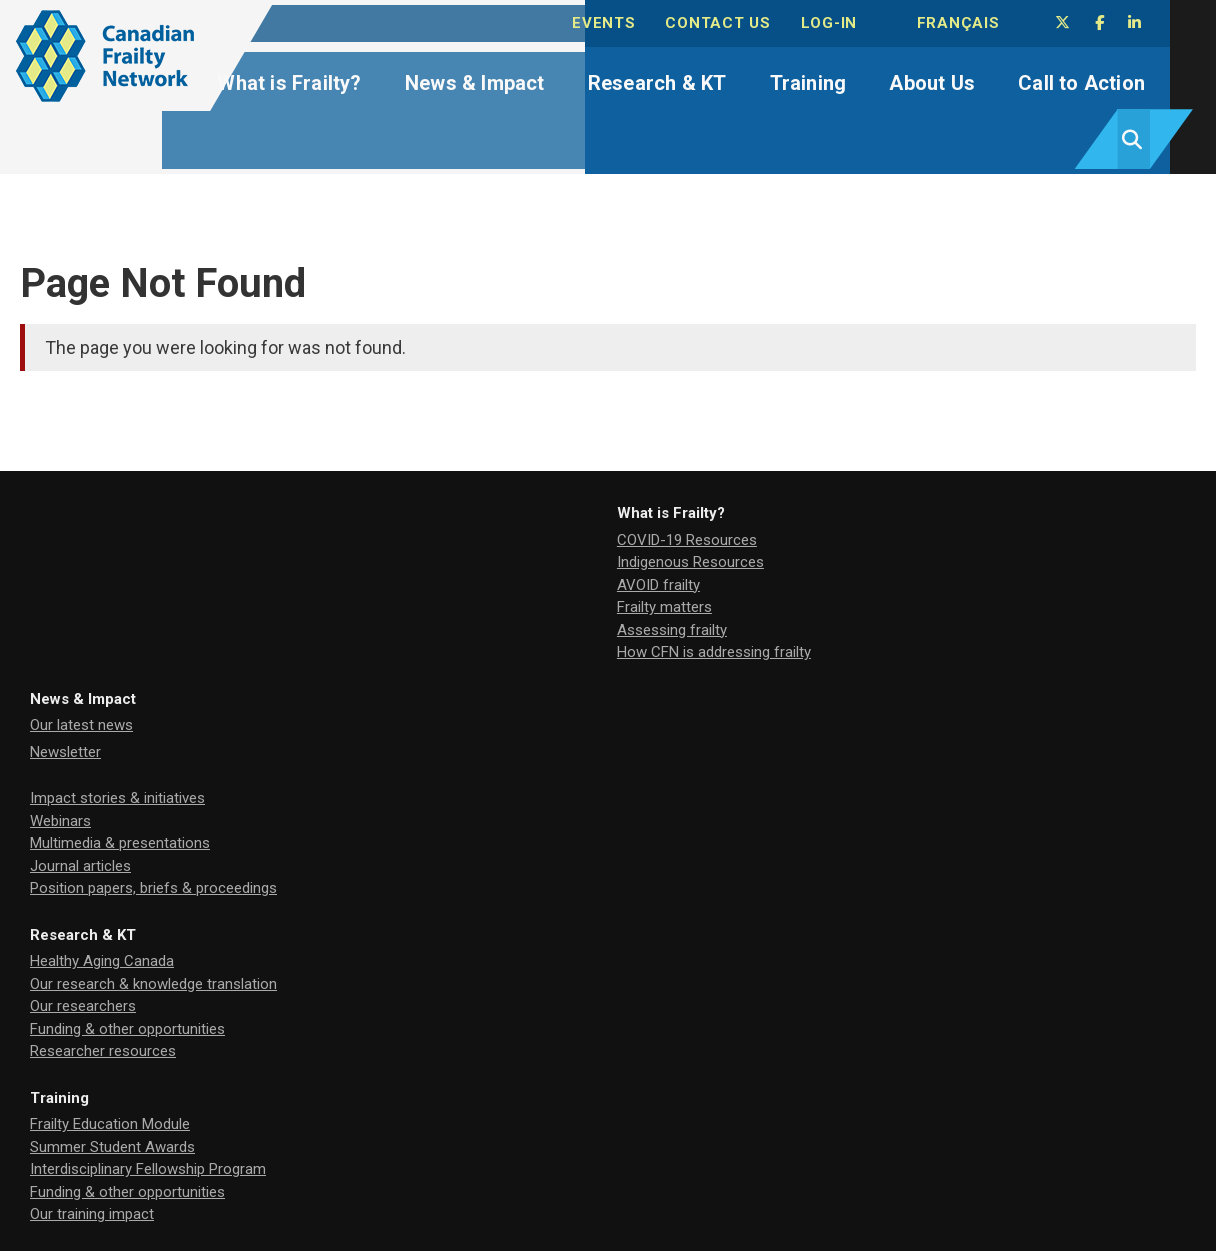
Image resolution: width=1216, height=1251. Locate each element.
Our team (452, 714)
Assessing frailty (85, 568)
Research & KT (660, 78)
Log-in (860, 21)
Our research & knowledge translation (937, 500)
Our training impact (92, 804)
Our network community (501, 832)
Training (801, 78)
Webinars (452, 573)
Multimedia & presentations (512, 596)
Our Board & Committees (505, 736)
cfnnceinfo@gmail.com (97, 1149)
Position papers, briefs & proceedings (545, 641)
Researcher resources (887, 568)
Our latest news (473, 478)
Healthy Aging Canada (886, 478)
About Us (916, 78)
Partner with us (863, 781)
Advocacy (846, 714)
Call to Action (1055, 78)
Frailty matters (77, 545)
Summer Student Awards (112, 736)
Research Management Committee (537, 763)
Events (645, 21)
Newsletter (457, 504)
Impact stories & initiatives (509, 551)
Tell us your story (870, 736)
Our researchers (867, 523)
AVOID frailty (71, 523)
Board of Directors (483, 785)
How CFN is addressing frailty (127, 590)
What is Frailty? (313, 78)
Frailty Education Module (110, 714)
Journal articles (472, 618)
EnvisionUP (455, 1035)
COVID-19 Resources (100, 478)
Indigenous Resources (103, 500)
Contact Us (755, 21)
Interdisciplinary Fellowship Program (148, 759)
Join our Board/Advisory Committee (933, 759)
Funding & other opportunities (911, 545)
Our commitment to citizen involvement (552, 854)
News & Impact (489, 78)
